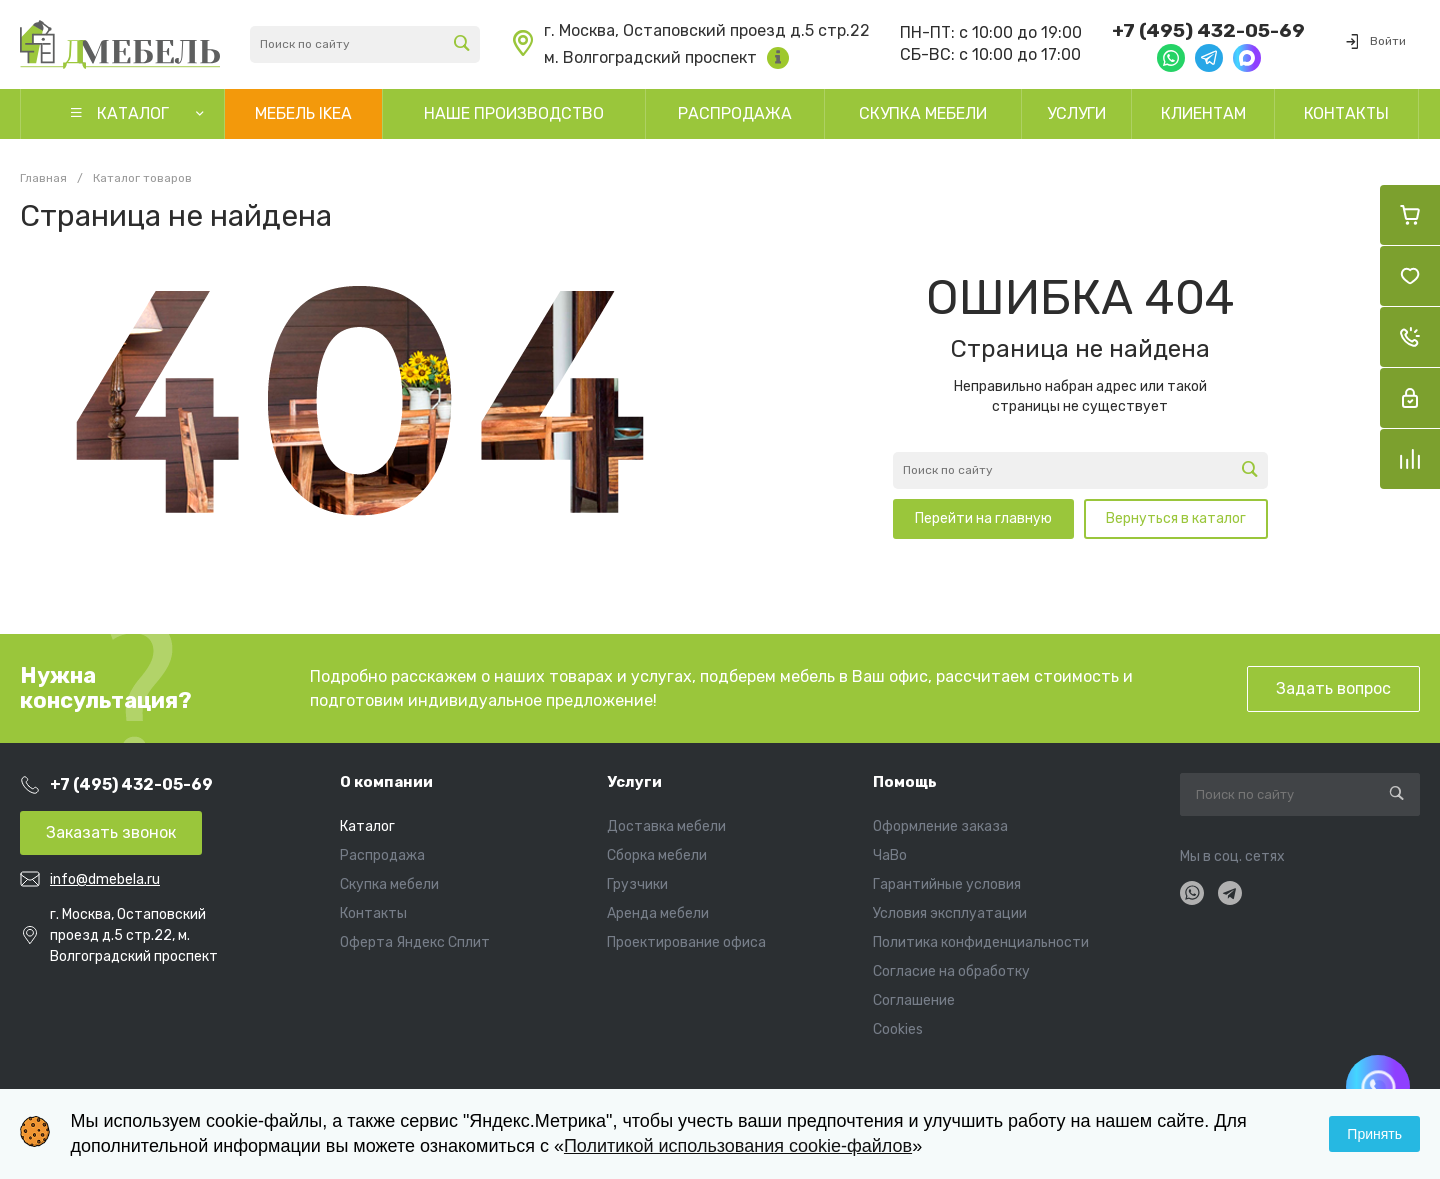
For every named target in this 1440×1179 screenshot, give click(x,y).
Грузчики (637, 884)
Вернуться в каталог (1176, 518)
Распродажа (382, 855)
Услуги (634, 782)
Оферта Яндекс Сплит (415, 942)
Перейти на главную (983, 518)
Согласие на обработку (951, 971)
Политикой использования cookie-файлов (738, 1146)
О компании (386, 782)
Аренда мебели (658, 913)
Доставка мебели (666, 826)
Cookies (898, 1029)
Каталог (367, 826)
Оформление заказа (940, 826)
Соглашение (914, 1000)
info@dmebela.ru (105, 879)
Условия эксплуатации (950, 913)
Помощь (905, 782)
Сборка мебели (657, 855)
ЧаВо (890, 855)
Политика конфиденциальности (981, 942)
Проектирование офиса (686, 942)
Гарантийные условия (947, 884)
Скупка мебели (389, 884)
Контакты (373, 913)
